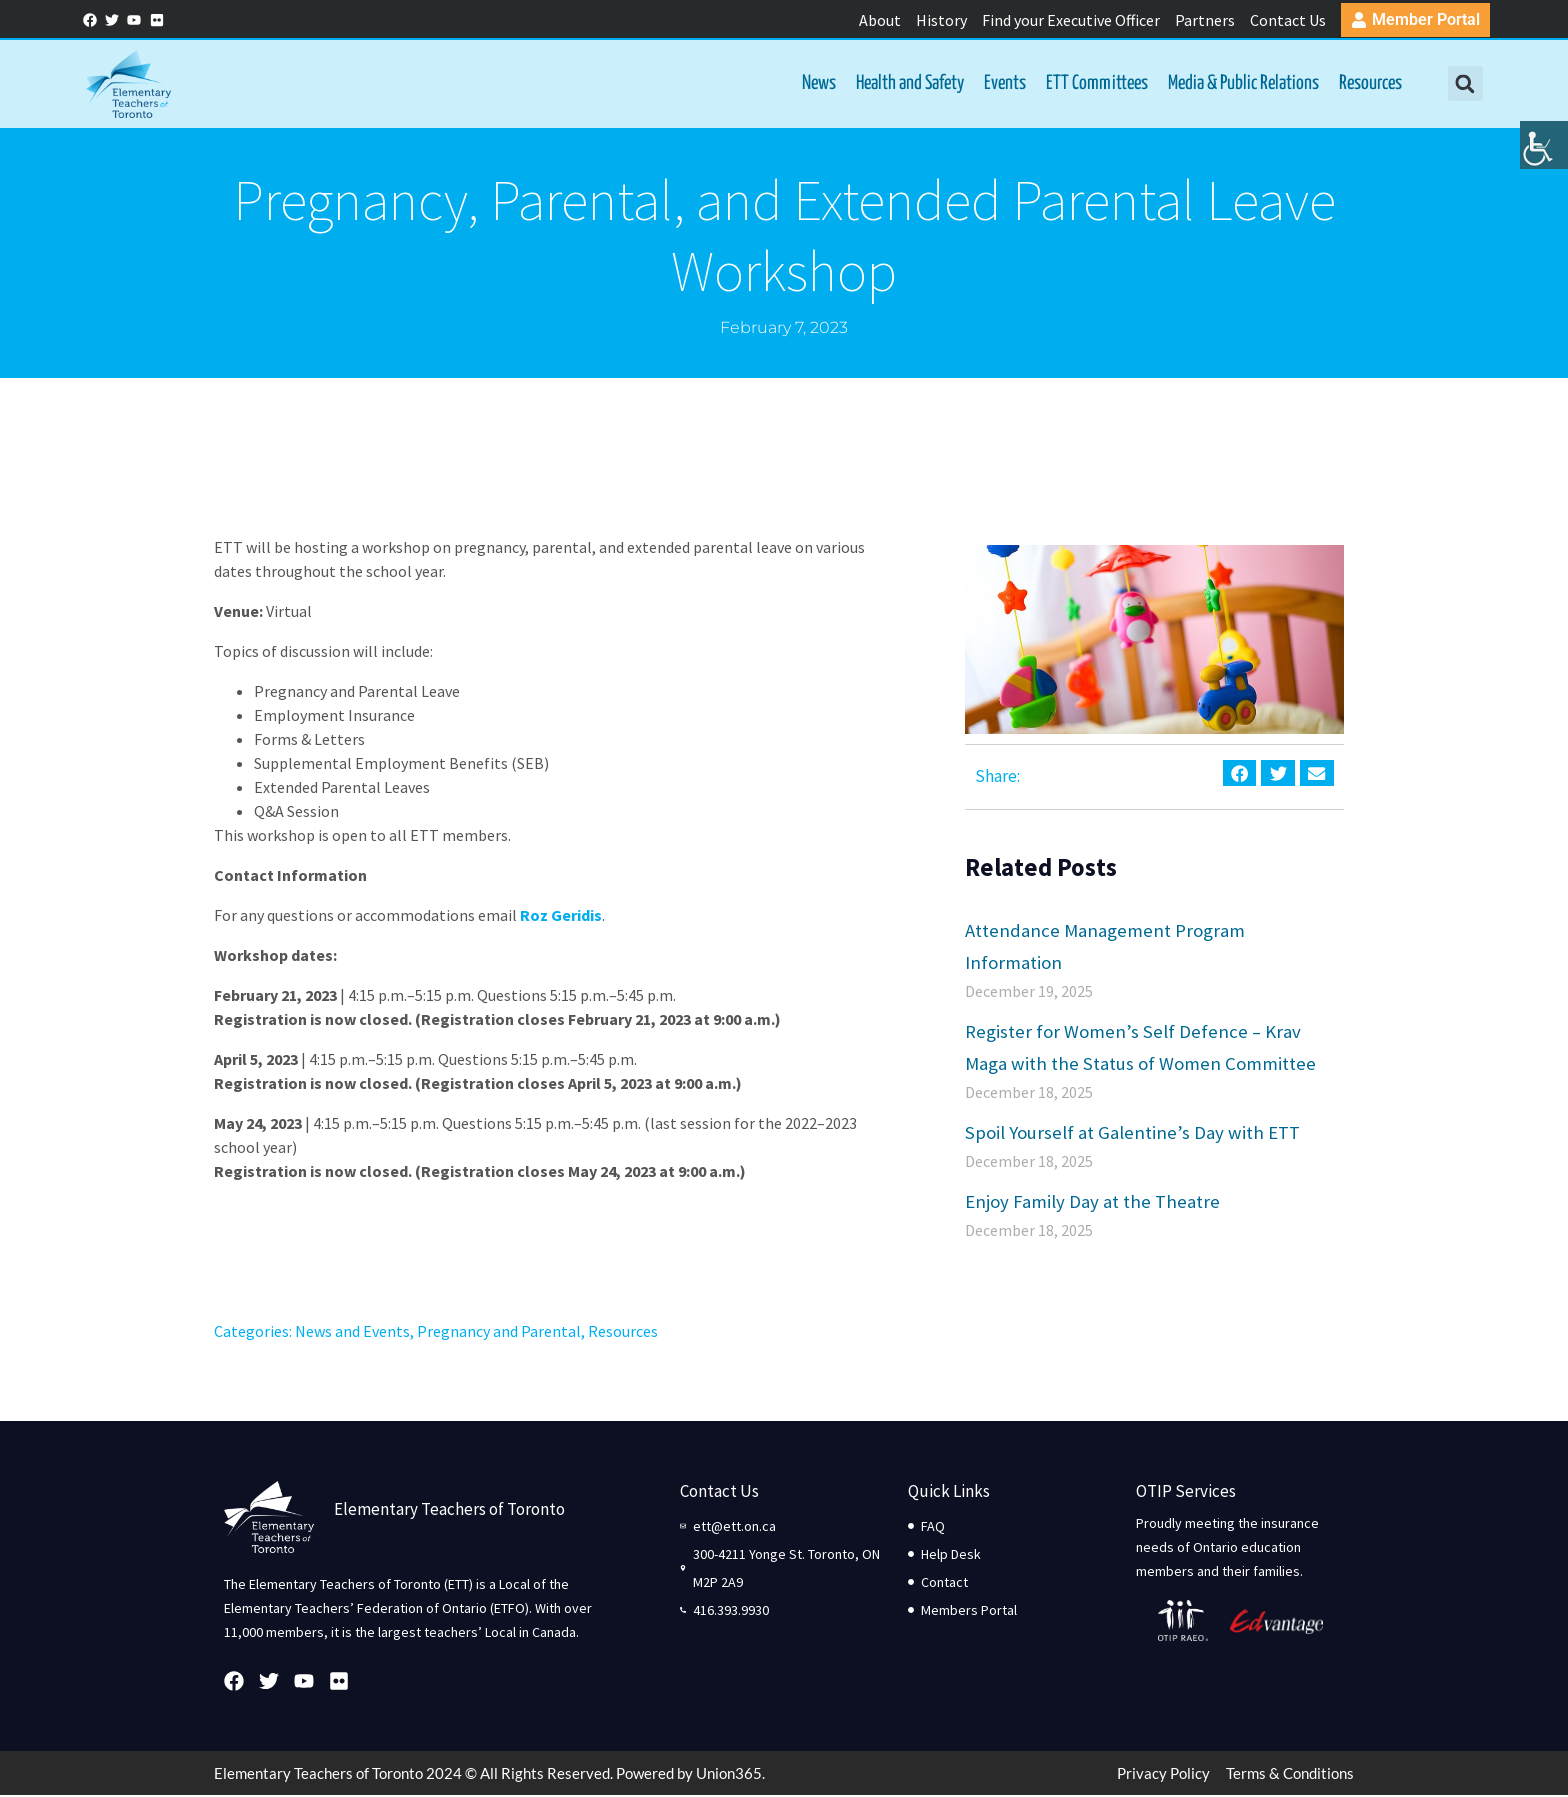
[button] (1462, 85)
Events (1003, 84)
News (817, 84)
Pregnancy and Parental (499, 1333)
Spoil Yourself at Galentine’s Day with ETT (1132, 1134)
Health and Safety (908, 84)
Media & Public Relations (1241, 84)
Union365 (729, 1775)
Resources (1368, 84)
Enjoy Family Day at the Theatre (1092, 1203)
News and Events (352, 1333)
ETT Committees (1095, 84)
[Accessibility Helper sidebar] (1544, 154)
